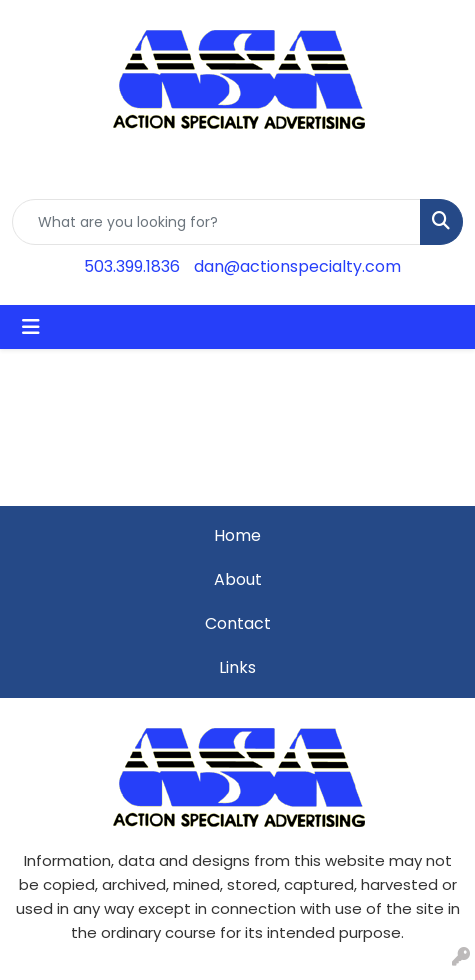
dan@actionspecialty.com (297, 266)
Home (237, 535)
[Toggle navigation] (31, 327)
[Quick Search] (216, 222)
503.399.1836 (132, 266)
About (238, 579)
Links (237, 667)
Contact (238, 623)
